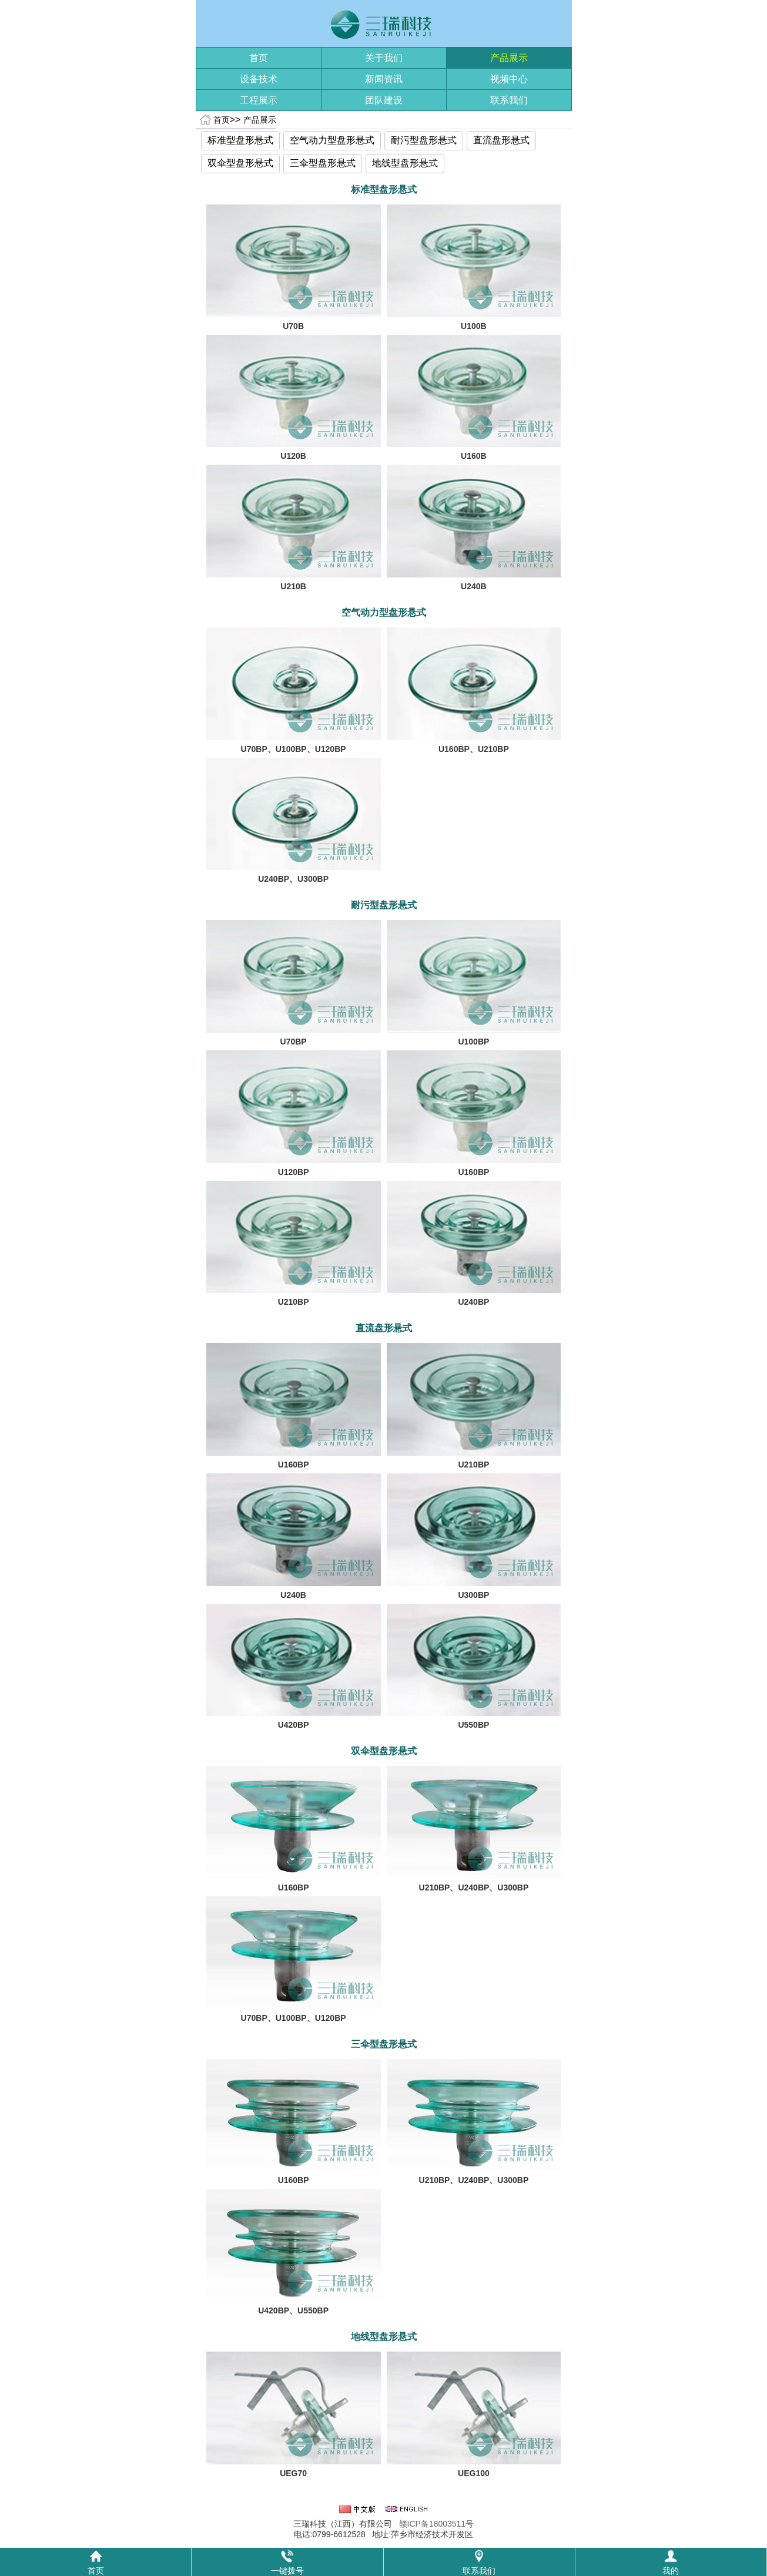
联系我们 (509, 100)
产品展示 (509, 58)
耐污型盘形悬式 (424, 140)
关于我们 (384, 58)
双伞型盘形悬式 (240, 163)
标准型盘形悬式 (240, 140)
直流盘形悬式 (501, 140)
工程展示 (258, 100)
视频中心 (509, 79)
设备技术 (258, 79)
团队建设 (384, 100)
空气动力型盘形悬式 (332, 140)
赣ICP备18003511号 (436, 2523)
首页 (258, 58)
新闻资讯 (384, 79)
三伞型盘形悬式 (323, 163)
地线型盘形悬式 (405, 163)
